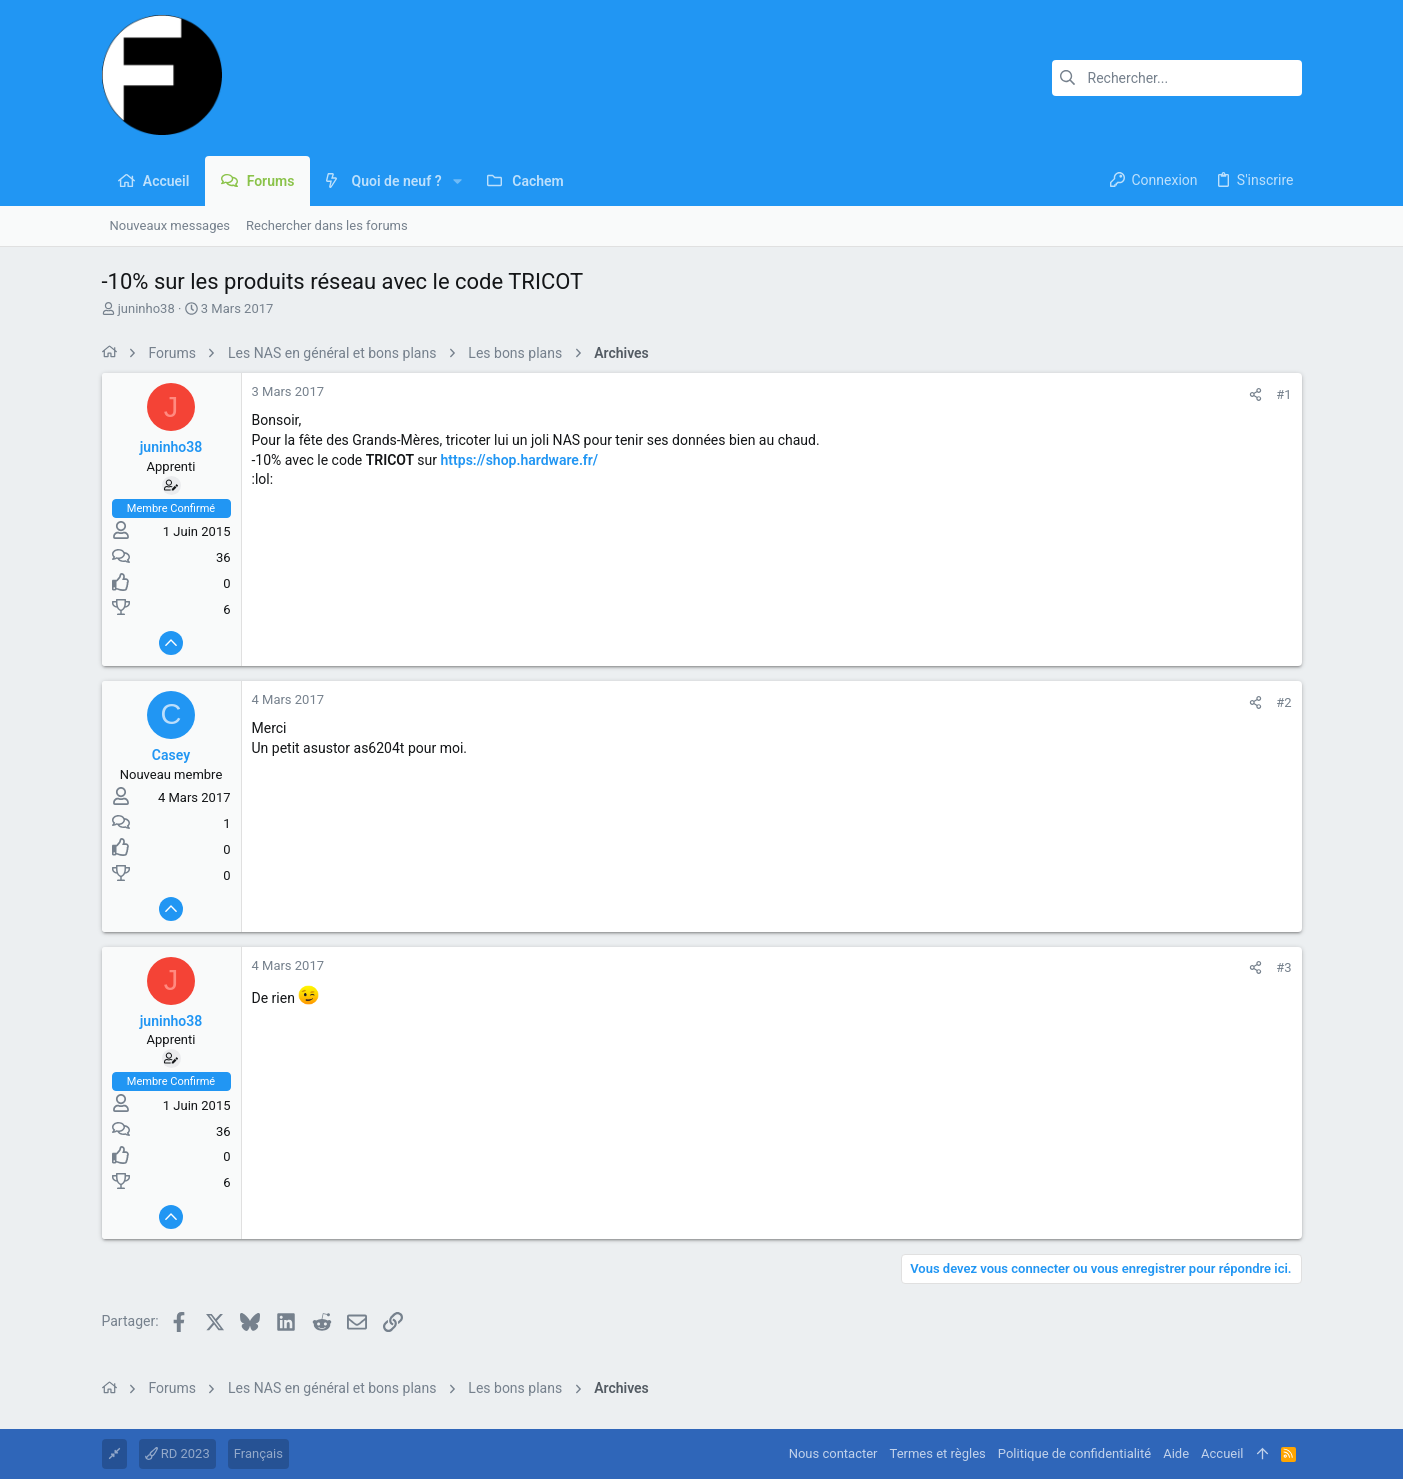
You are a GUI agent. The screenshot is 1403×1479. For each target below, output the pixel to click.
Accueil (1222, 1453)
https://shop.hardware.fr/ (520, 460)
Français (258, 1453)
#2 (1283, 702)
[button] (457, 181)
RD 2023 (177, 1453)
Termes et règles (938, 1453)
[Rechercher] (1177, 78)
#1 (1283, 394)
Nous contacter (833, 1453)
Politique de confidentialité (1074, 1453)
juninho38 (146, 308)
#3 (1283, 967)
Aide (1176, 1453)
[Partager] (1255, 394)
